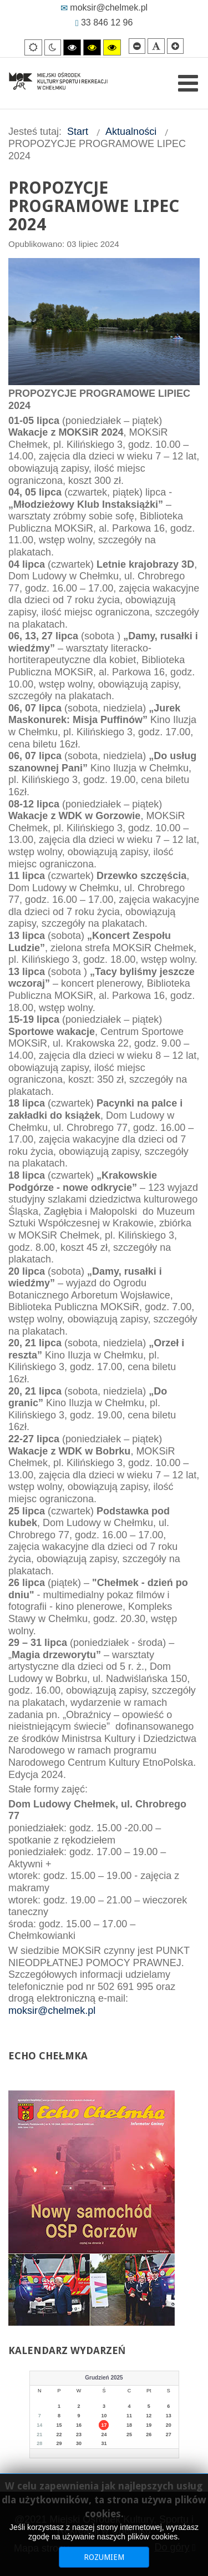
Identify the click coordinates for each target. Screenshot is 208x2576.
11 (129, 2415)
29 (59, 2443)
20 (168, 2425)
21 (39, 2434)
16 (79, 2425)
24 (103, 2434)
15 (59, 2425)
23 (79, 2434)
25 (129, 2434)
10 (103, 2415)
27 (168, 2434)
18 (129, 2425)
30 (79, 2443)
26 (148, 2434)
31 (103, 2443)
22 (59, 2434)
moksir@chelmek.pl (104, 7)
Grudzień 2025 (104, 2378)
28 (39, 2443)
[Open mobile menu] (188, 83)
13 (168, 2415)
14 (39, 2425)
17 (103, 2425)
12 (148, 2415)
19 (148, 2425)
